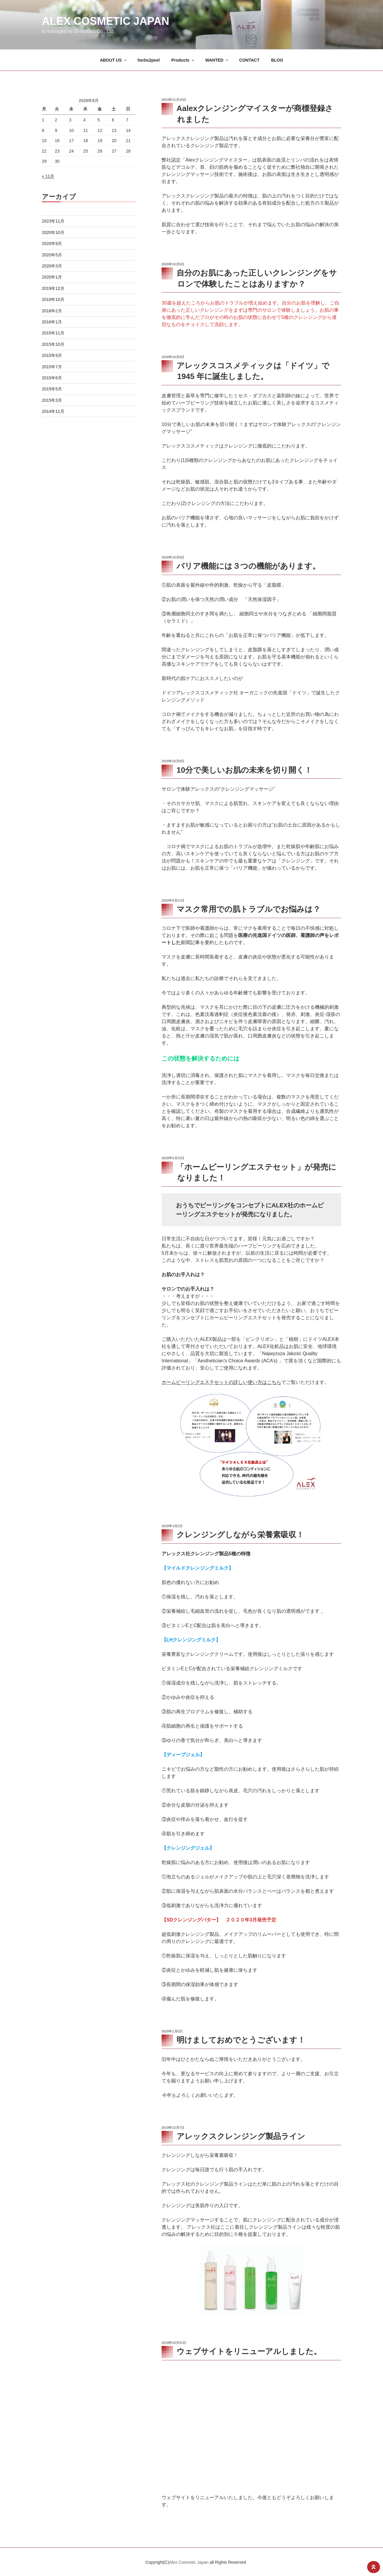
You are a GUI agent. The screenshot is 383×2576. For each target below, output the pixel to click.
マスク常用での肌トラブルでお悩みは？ (248, 909)
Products (183, 60)
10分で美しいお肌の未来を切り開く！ (244, 770)
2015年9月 (52, 355)
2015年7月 (52, 366)
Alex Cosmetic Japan (105, 21)
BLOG (277, 60)
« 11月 (48, 176)
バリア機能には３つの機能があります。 (248, 566)
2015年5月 (52, 389)
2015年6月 (52, 377)
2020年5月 (52, 254)
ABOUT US (113, 60)
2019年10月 (53, 299)
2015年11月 (53, 333)
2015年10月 (53, 344)
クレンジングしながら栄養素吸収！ (240, 1534)
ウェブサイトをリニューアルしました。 (249, 2351)
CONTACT (249, 60)
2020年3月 (52, 266)
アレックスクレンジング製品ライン (241, 2136)
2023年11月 (53, 221)
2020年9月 (52, 243)
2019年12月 (53, 288)
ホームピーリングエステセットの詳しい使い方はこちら (221, 1382)
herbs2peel (149, 60)
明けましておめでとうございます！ (241, 2039)
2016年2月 (52, 310)
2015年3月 (52, 400)
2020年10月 (53, 232)
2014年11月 (53, 411)
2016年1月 (52, 321)
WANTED (217, 60)
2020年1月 (52, 277)
